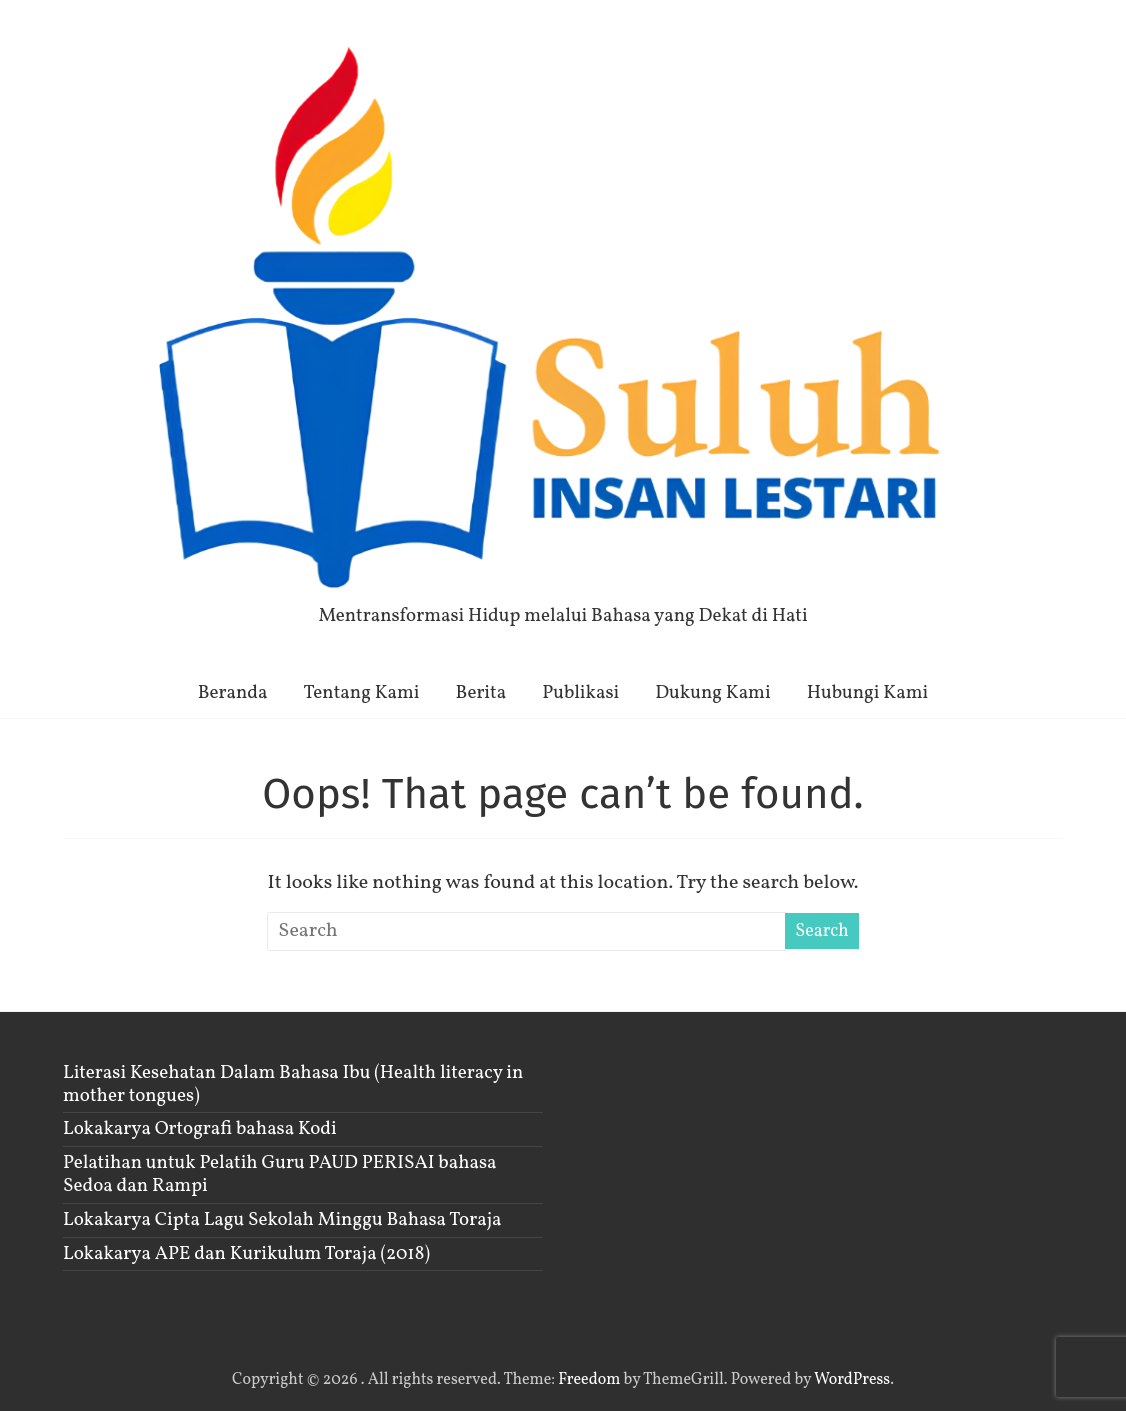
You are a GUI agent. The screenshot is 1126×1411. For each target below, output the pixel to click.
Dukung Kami (712, 693)
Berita (481, 693)
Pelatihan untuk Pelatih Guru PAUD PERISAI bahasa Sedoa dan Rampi (280, 1174)
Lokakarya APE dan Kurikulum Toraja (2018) (246, 1254)
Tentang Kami (362, 693)
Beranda (233, 693)
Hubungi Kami (868, 693)
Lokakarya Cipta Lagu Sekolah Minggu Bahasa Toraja (282, 1220)
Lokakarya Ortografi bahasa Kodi (200, 1129)
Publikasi (580, 693)
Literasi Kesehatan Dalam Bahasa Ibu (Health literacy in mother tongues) (293, 1084)
